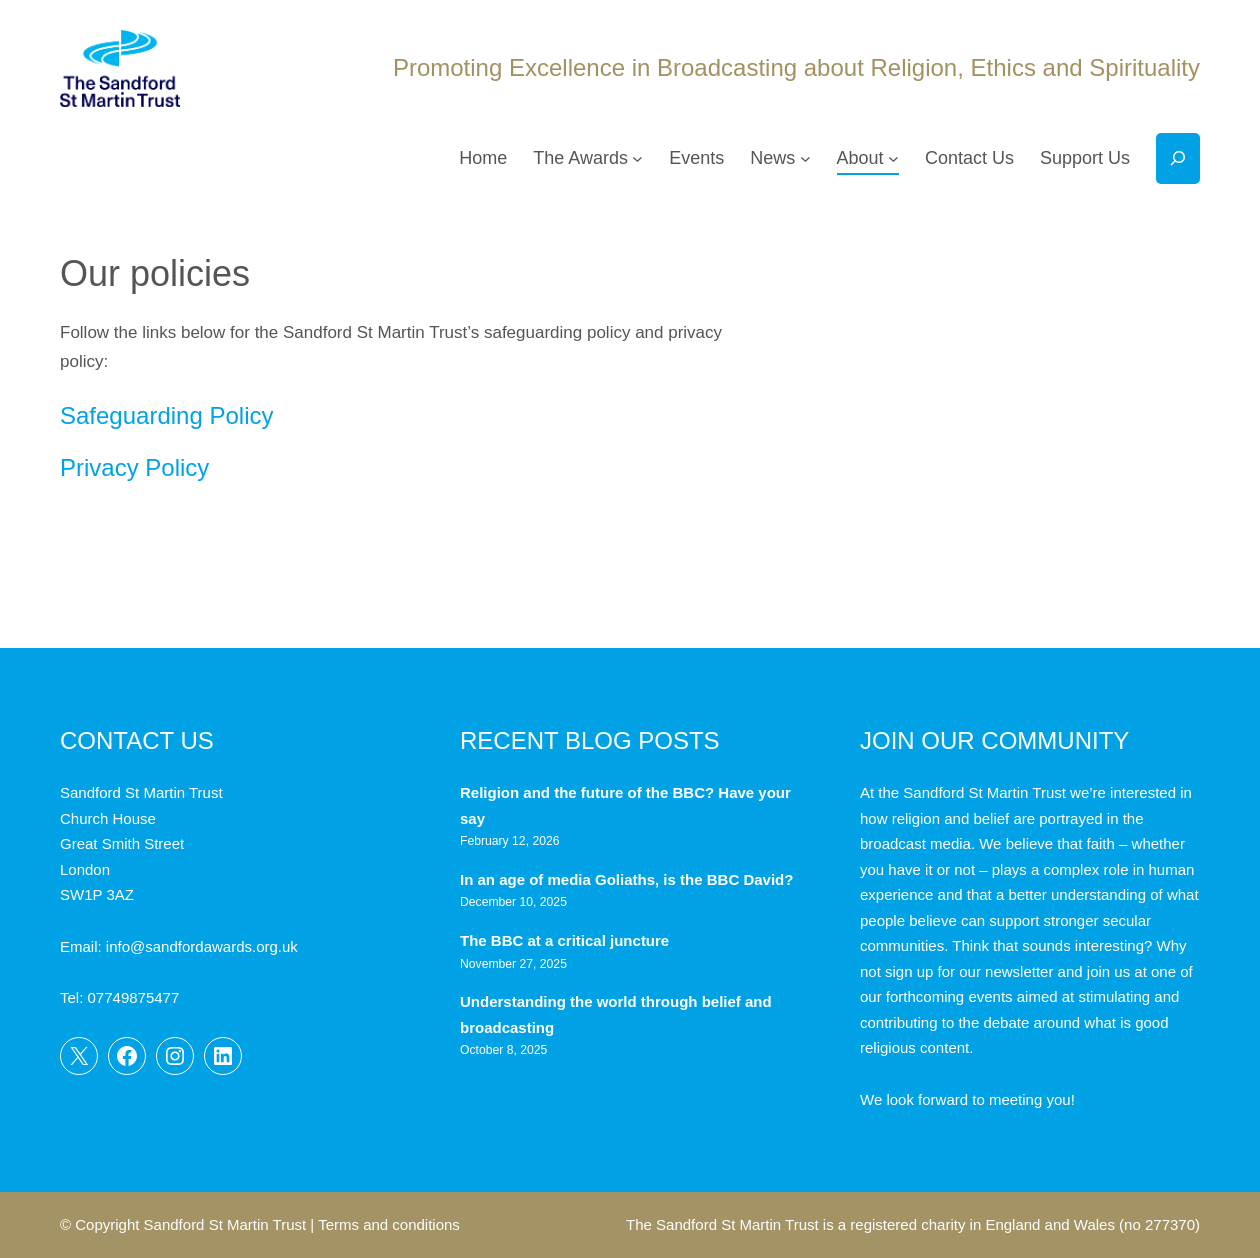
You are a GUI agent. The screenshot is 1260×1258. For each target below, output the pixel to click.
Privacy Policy (134, 467)
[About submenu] (893, 158)
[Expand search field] (1178, 158)
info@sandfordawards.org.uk (202, 946)
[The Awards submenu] (637, 158)
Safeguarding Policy (166, 415)
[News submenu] (805, 158)
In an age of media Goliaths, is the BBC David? (629, 879)
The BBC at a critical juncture (564, 940)
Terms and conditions (389, 1224)
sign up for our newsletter (969, 971)
